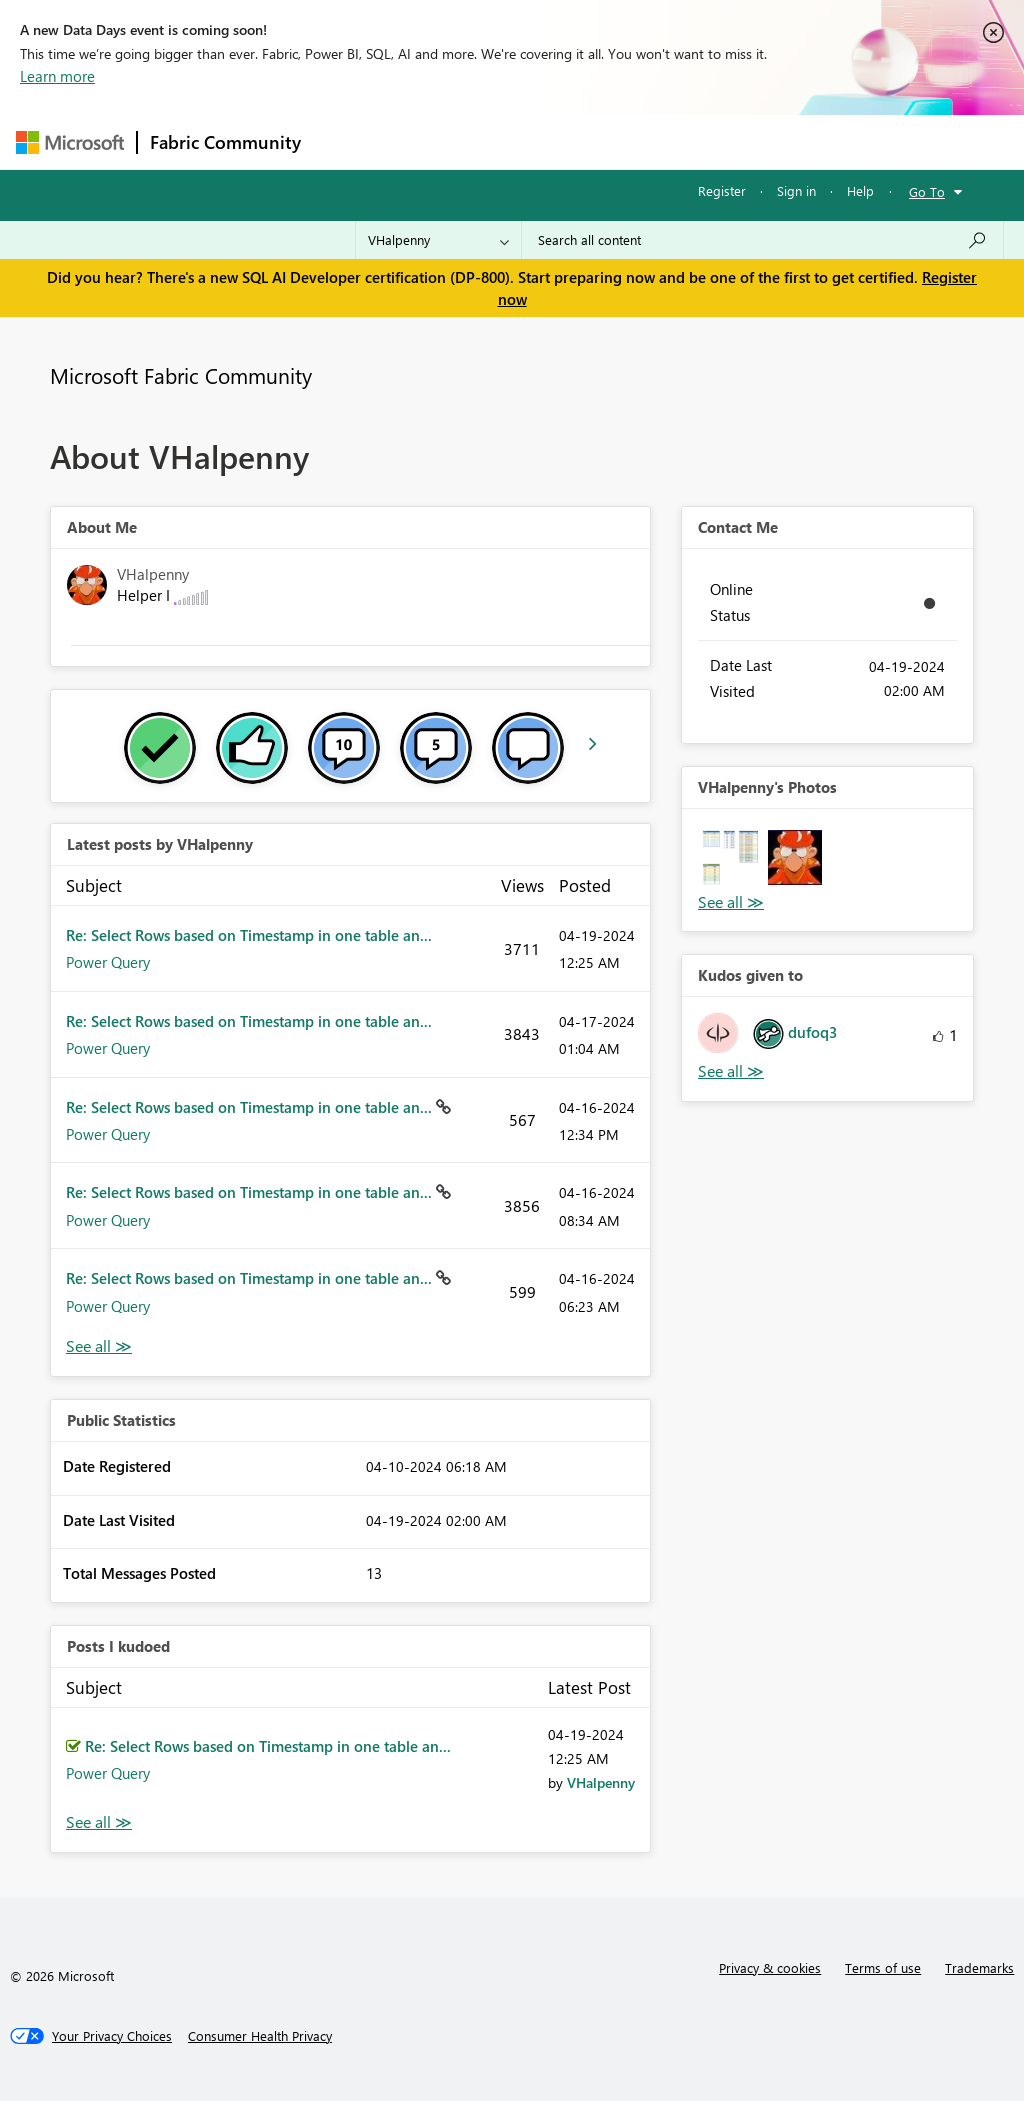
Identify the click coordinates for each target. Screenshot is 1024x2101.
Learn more (57, 76)
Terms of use (883, 1967)
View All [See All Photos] (731, 902)
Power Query (108, 962)
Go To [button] (927, 191)
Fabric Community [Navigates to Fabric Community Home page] (225, 142)
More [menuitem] (763, 141)
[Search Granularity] (438, 240)
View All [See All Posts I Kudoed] (99, 1822)
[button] (730, 857)
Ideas (516, 141)
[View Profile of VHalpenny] (601, 1782)
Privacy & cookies (770, 1967)
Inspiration (434, 141)
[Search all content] (762, 240)
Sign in (796, 190)
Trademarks (979, 1967)
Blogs (695, 141)
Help (860, 190)
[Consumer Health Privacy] (260, 2036)
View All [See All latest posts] (99, 1346)
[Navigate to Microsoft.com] (70, 142)
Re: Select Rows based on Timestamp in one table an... (249, 935)
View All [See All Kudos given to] (731, 1071)
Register (722, 190)
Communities (605, 141)
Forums (346, 141)
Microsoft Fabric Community (181, 375)
